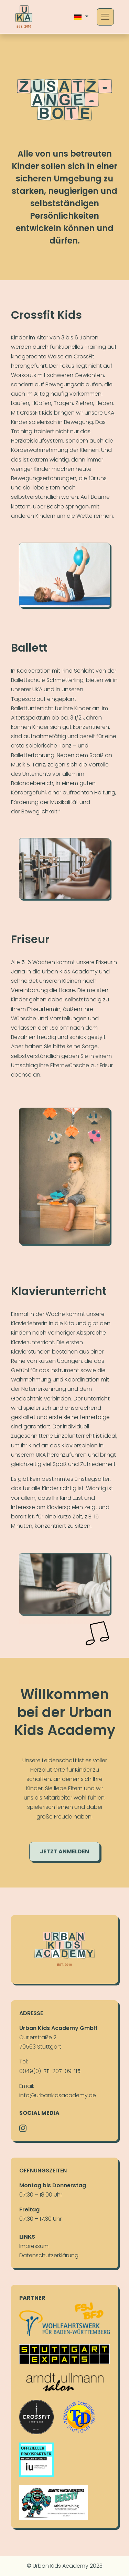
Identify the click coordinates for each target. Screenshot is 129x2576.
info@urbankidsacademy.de (57, 2095)
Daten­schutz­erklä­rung (48, 2255)
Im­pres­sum (34, 2246)
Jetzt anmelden (64, 1858)
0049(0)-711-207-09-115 (49, 2071)
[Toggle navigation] (105, 17)
